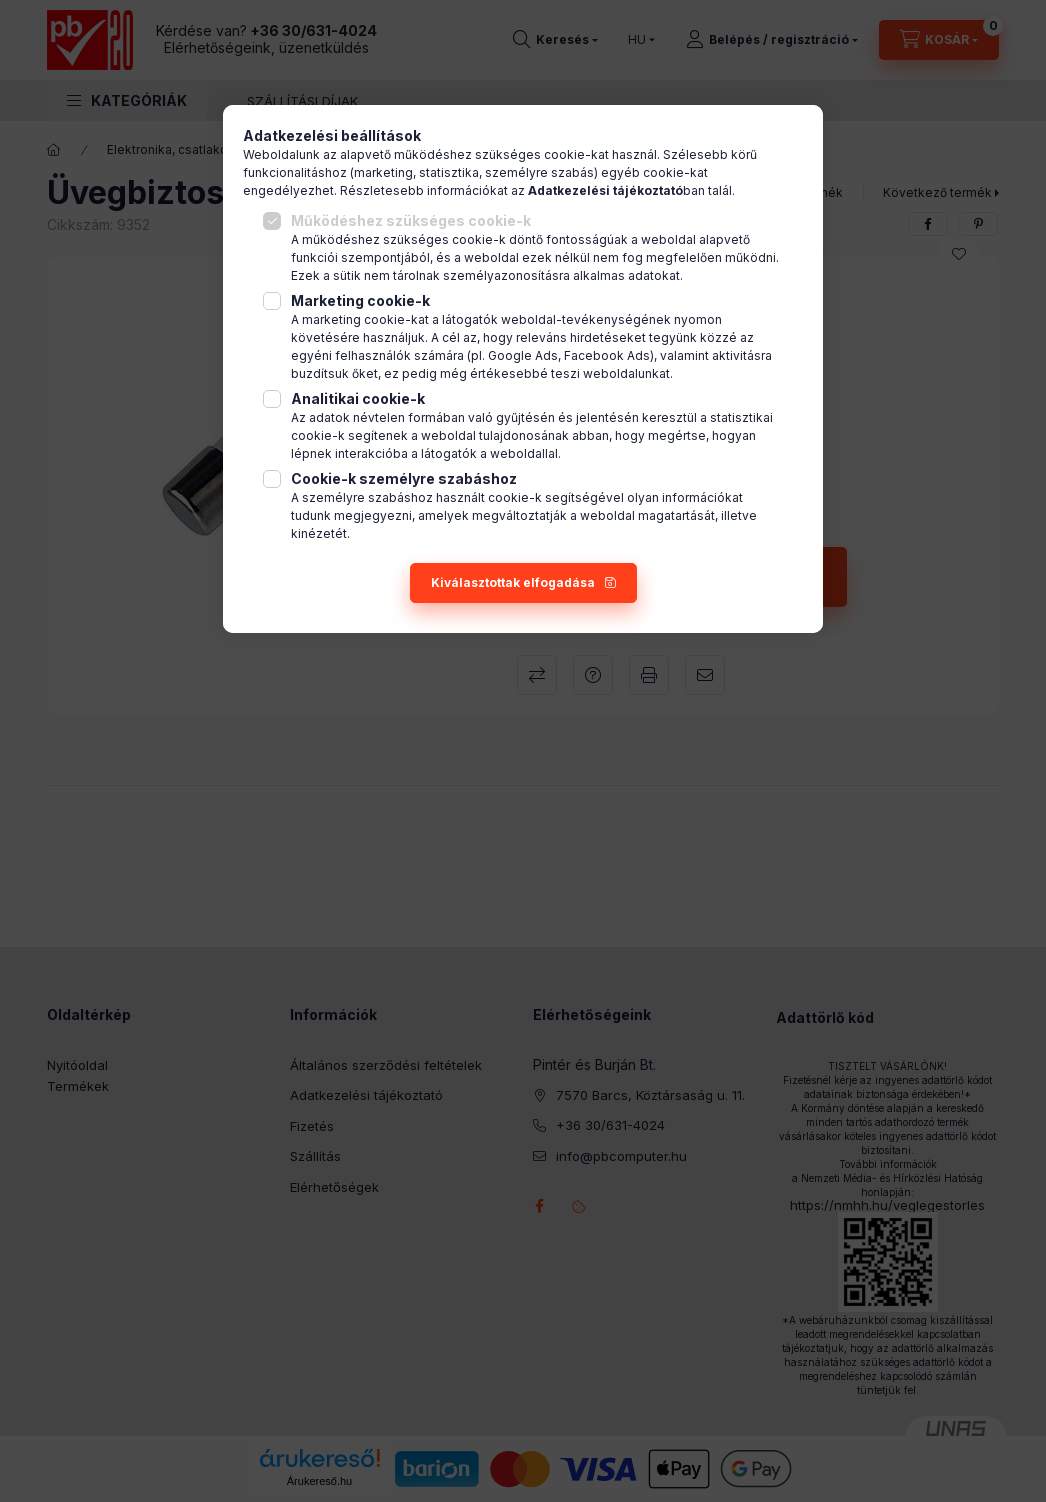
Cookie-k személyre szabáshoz (404, 478)
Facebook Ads (607, 355)
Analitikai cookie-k (358, 398)
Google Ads (523, 355)
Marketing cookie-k (360, 300)
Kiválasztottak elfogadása (513, 582)
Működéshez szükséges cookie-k (411, 220)
